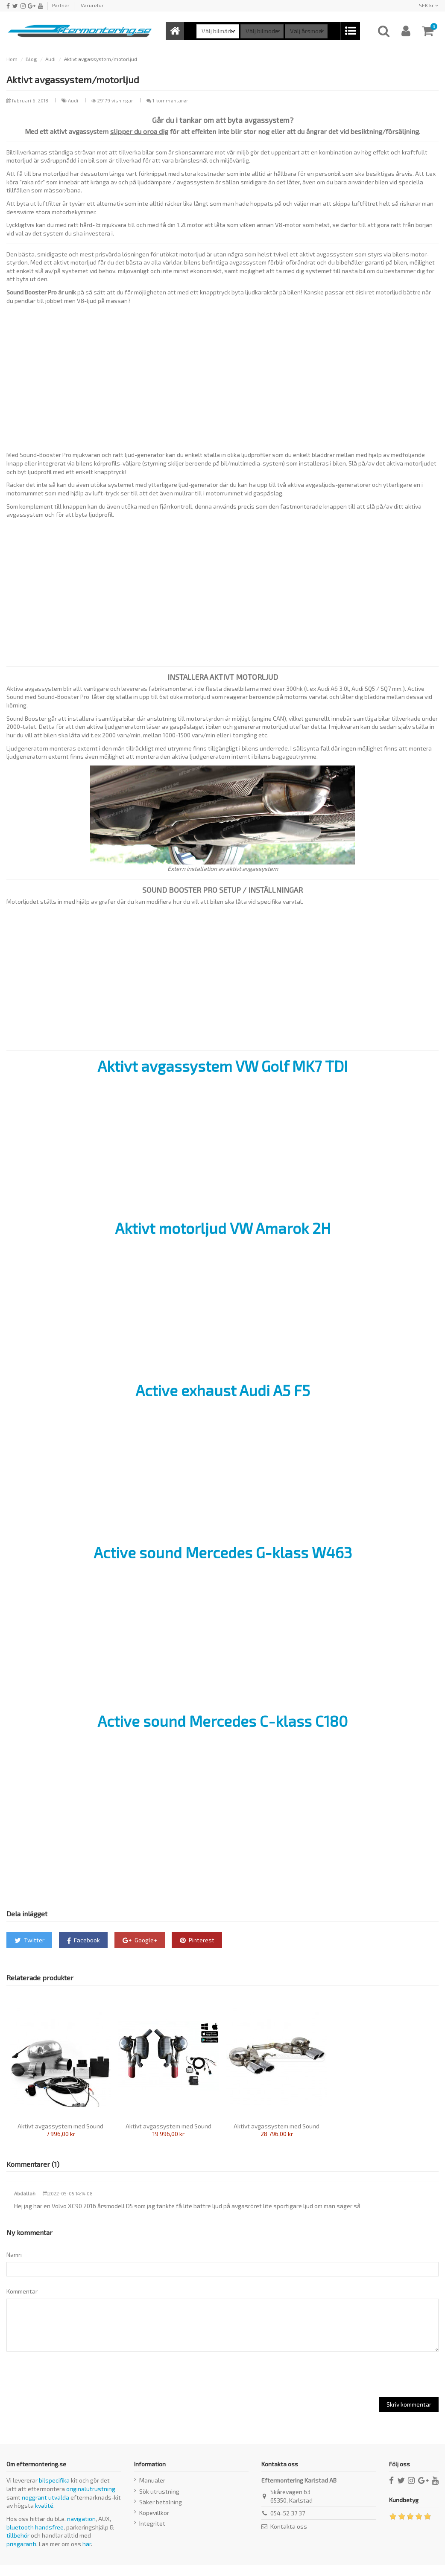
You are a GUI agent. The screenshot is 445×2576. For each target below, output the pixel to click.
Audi (73, 100)
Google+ (140, 1940)
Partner (61, 5)
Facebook (83, 1940)
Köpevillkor (154, 2523)
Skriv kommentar (408, 2415)
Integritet (152, 2534)
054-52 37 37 (287, 2524)
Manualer (152, 2491)
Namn (14, 2254)
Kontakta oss (288, 2537)
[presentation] (65, 2385)
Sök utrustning (159, 2502)
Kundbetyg (404, 2511)
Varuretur (92, 5)
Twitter (29, 1940)
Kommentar (22, 2293)
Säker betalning (160, 2512)
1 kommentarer (170, 100)
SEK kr (429, 5)
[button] (350, 31)
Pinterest (197, 1940)
